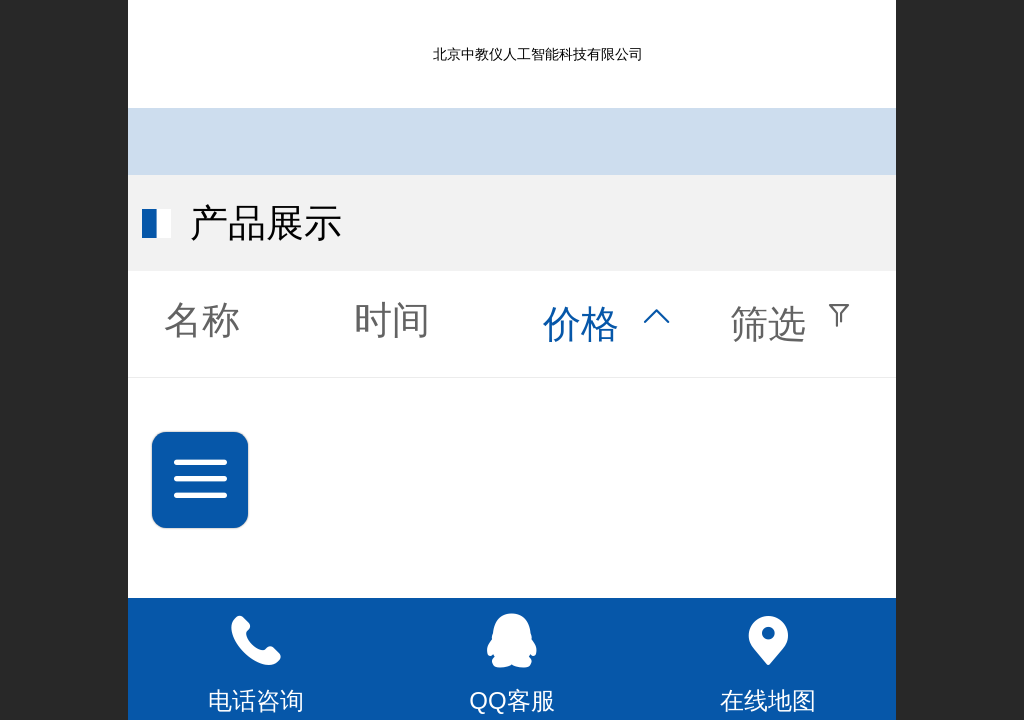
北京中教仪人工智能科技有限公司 (538, 54)
